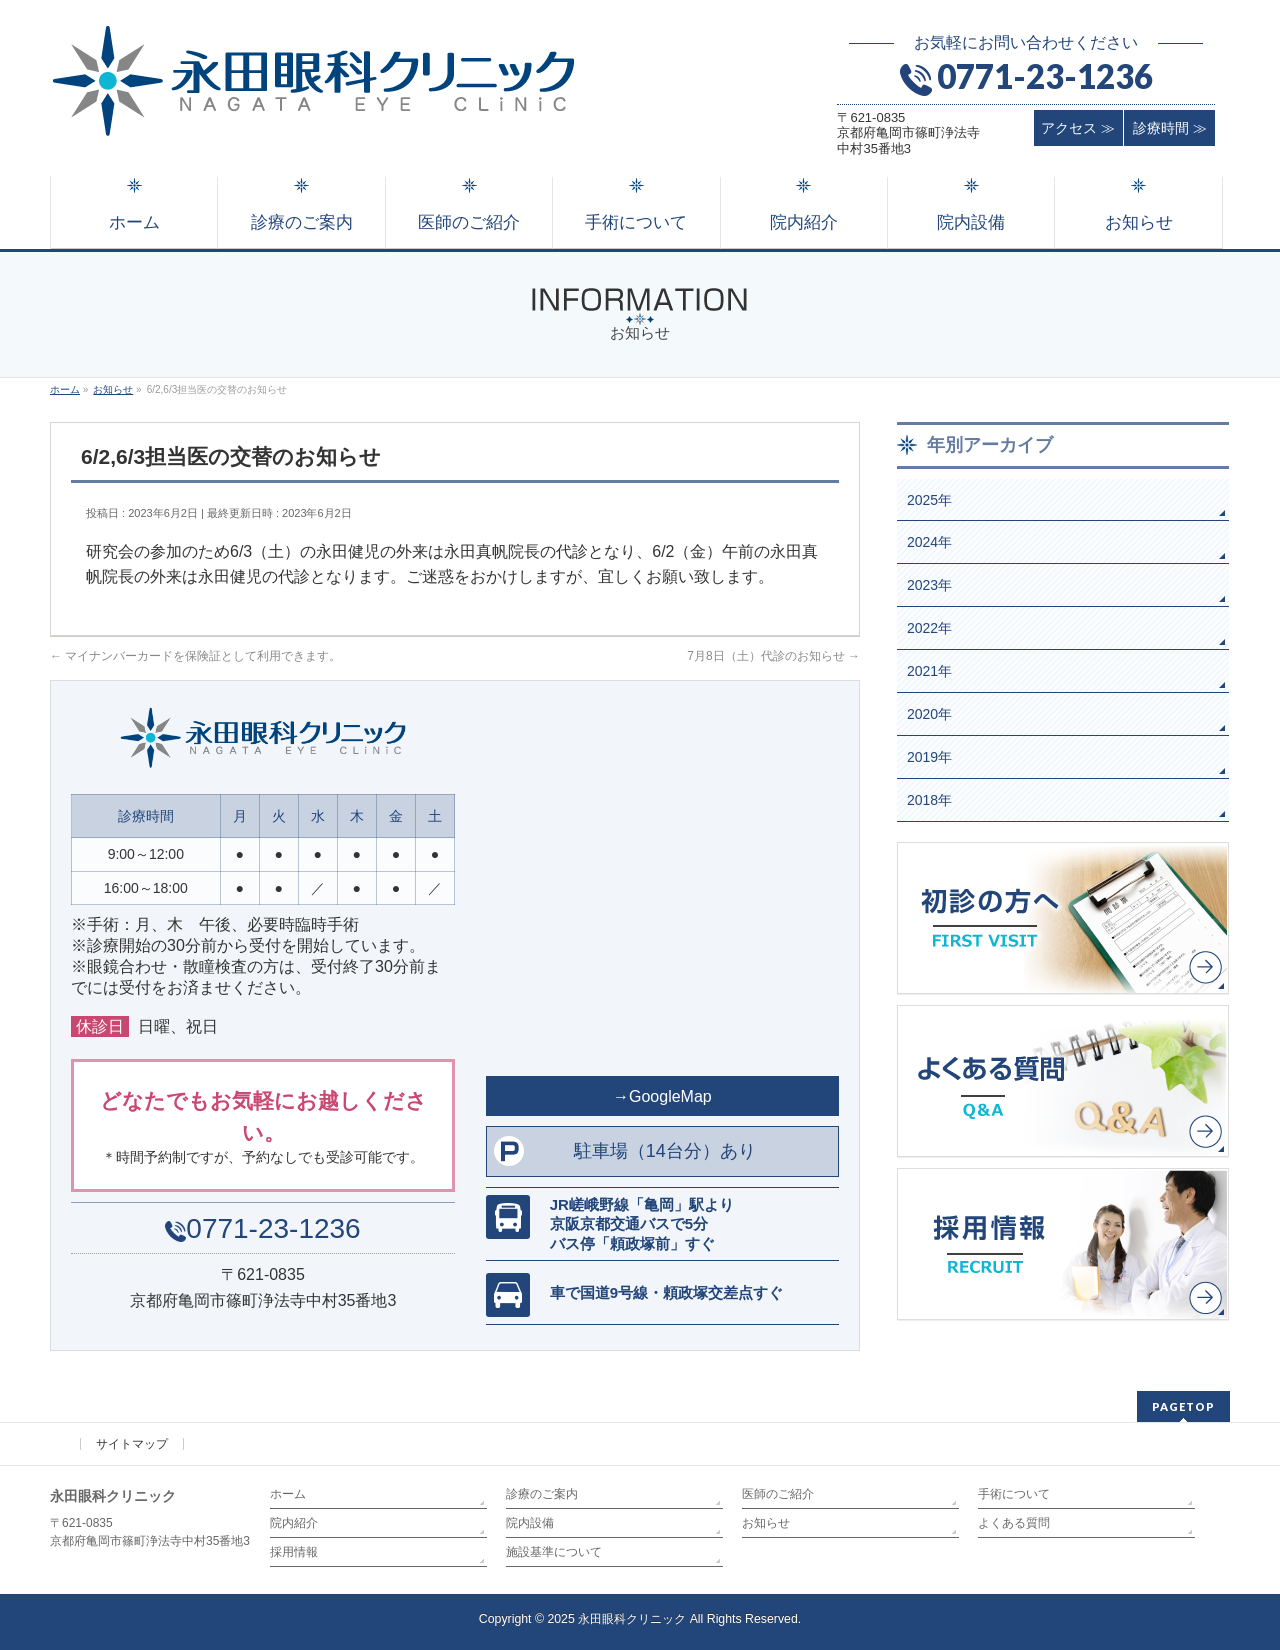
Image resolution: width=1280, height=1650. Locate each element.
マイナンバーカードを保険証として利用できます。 (195, 656)
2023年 (929, 585)
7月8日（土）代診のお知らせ (773, 656)
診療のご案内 (542, 1494)
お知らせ (766, 1523)
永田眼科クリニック (632, 1619)
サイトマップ (132, 1444)
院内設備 (530, 1523)
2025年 (929, 500)
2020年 (929, 714)
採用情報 (294, 1552)
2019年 (929, 757)
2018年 (929, 800)
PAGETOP (1183, 1406)
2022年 (929, 628)
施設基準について (554, 1552)
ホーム (288, 1494)
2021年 (929, 671)
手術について (1014, 1494)
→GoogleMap (662, 1096)
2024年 (929, 542)
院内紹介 (294, 1523)
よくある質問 (1014, 1523)
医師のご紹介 (778, 1494)
